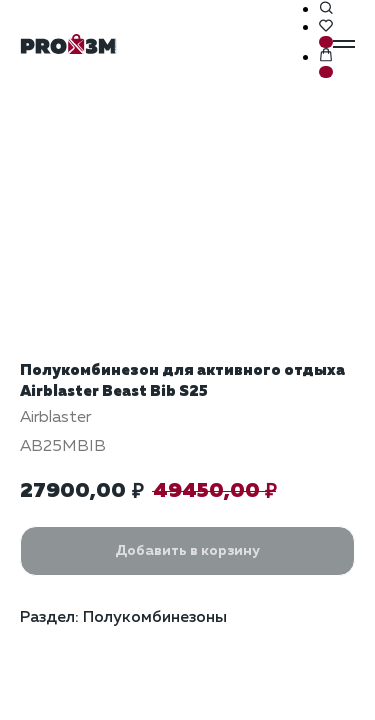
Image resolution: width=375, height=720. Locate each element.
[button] (326, 9)
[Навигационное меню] (344, 44)
